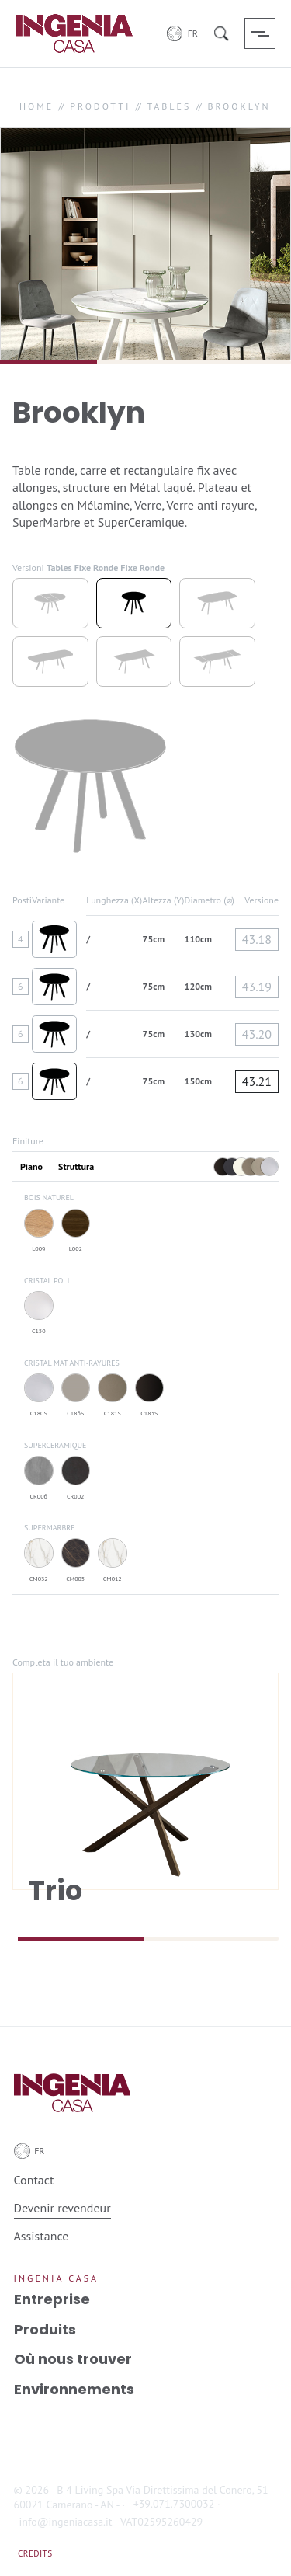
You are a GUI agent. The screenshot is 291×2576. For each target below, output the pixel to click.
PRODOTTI (100, 106)
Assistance (41, 2236)
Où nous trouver (73, 2359)
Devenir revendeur (62, 2208)
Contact (34, 2180)
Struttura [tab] (76, 1167)
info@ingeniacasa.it (66, 2522)
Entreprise (52, 2299)
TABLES (169, 106)
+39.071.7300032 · (176, 2504)
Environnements (74, 2389)
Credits (35, 2553)
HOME (36, 106)
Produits (45, 2329)
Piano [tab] (31, 1167)
